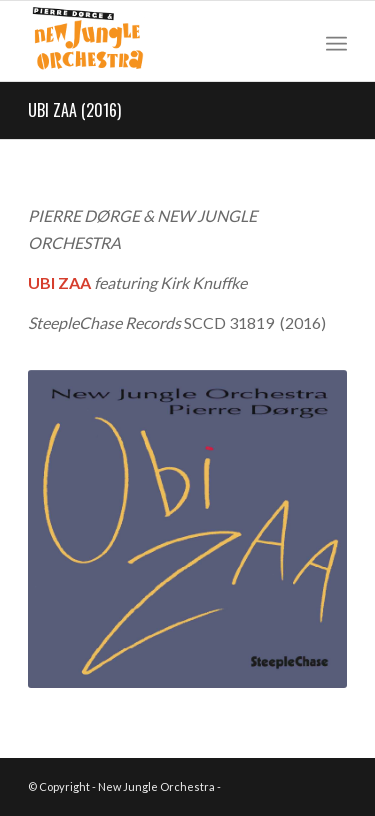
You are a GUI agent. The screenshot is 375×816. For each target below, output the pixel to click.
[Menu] (336, 41)
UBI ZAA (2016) (74, 110)
